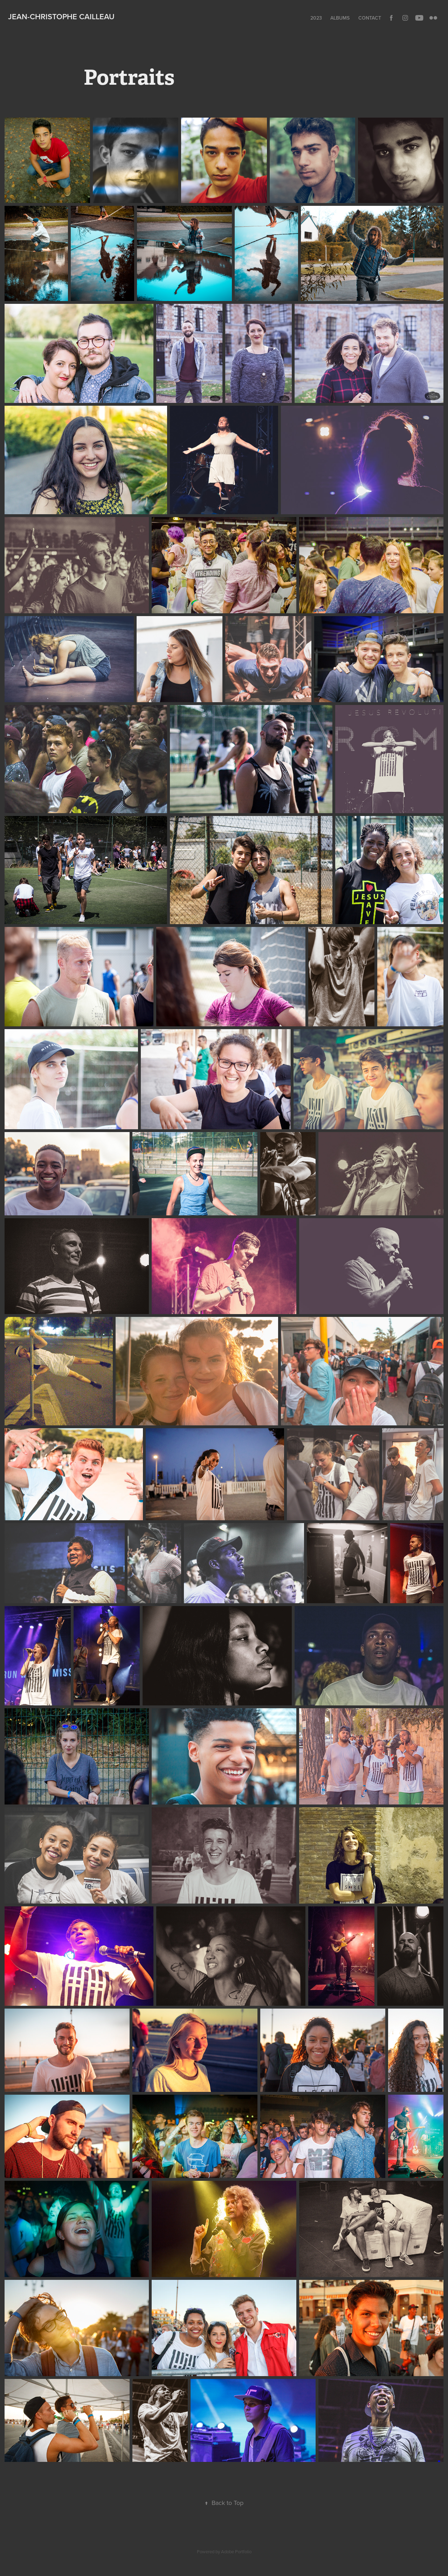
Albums (340, 17)
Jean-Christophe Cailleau (61, 16)
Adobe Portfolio (236, 2551)
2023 (316, 17)
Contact (369, 17)
